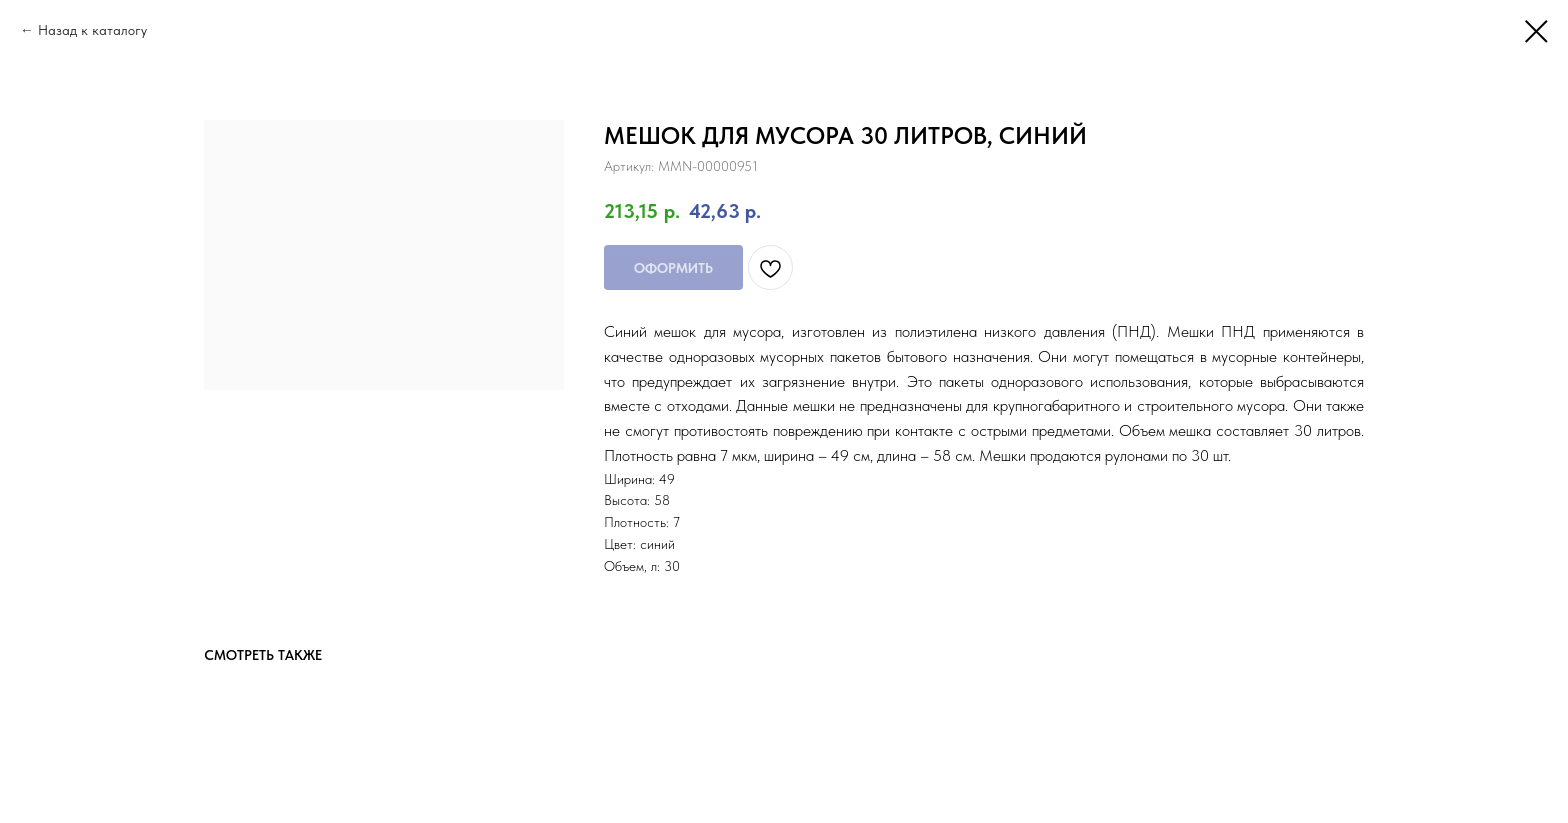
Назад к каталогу (92, 30)
